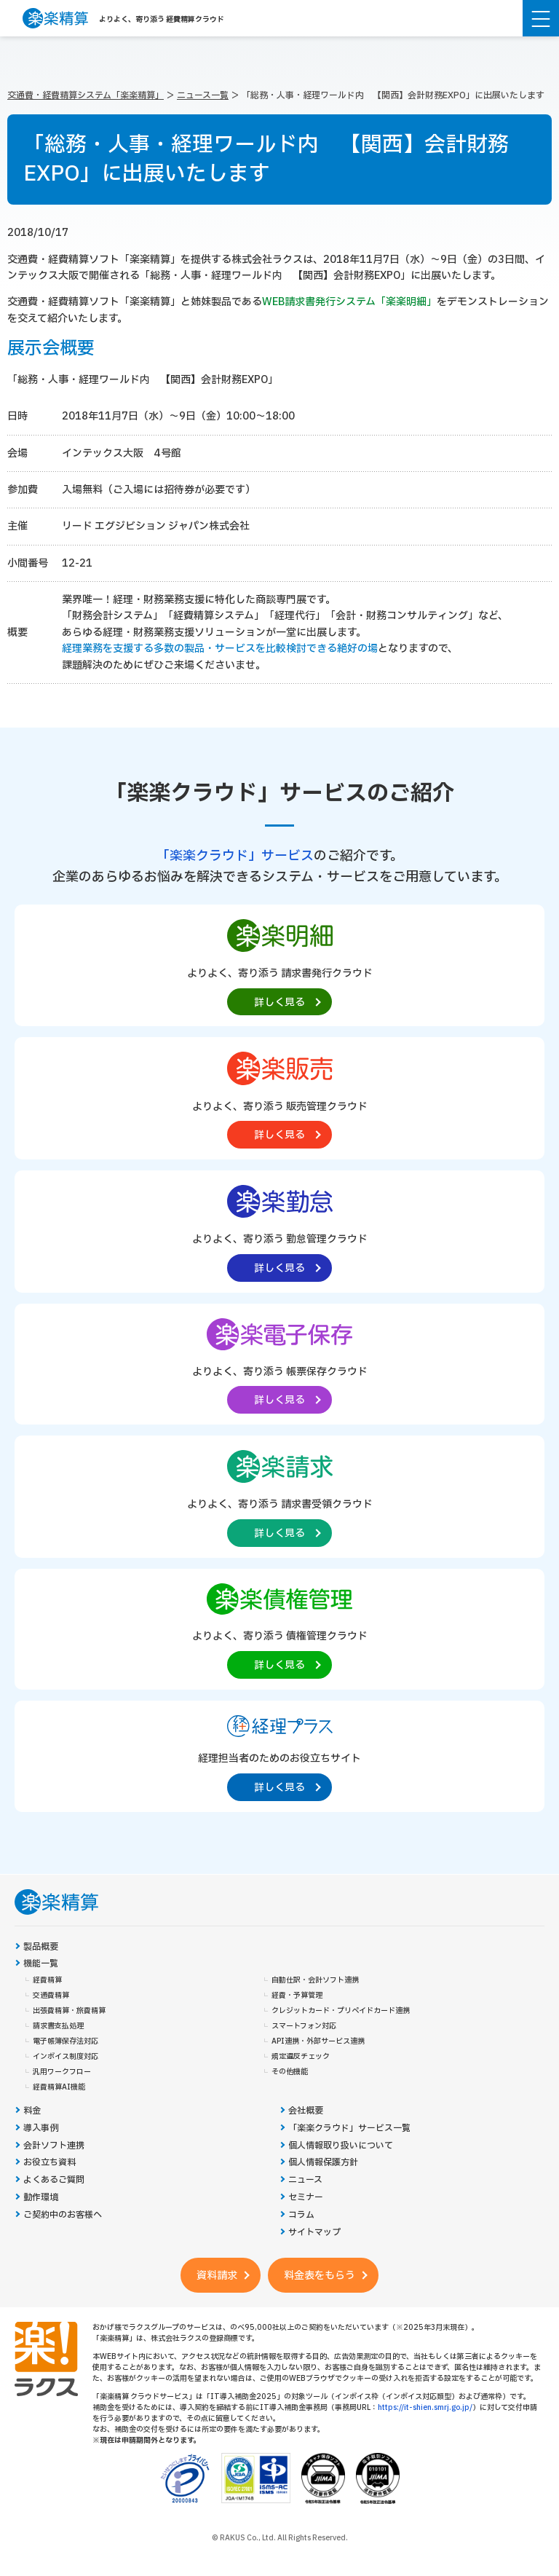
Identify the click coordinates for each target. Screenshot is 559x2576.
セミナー (305, 2197)
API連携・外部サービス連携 (318, 2041)
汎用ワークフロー (62, 2072)
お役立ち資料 (49, 2162)
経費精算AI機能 (59, 2087)
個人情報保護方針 (323, 2162)
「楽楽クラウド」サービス (235, 856)
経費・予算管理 (296, 1995)
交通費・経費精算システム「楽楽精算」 (85, 95)
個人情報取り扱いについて (340, 2146)
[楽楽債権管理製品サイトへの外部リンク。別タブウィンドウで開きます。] (279, 1628)
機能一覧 (40, 1964)
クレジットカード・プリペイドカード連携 (340, 2011)
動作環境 (40, 2197)
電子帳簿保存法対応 (65, 2041)
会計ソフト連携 (53, 2146)
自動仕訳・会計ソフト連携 (315, 1980)
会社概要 (305, 2111)
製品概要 (40, 1947)
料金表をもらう (319, 2275)
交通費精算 (51, 1995)
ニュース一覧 (203, 95)
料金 (32, 2111)
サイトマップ (314, 2232)
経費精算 (47, 1980)
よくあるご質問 (53, 2180)
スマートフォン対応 (303, 2026)
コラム (301, 2215)
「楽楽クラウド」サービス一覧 (349, 2128)
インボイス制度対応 (65, 2057)
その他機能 (289, 2072)
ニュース (305, 2180)
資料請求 (217, 2275)
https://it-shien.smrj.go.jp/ (425, 2407)
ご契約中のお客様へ (62, 2215)
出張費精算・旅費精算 (69, 2011)
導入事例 (40, 2128)
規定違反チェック (300, 2057)
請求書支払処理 (58, 2026)
